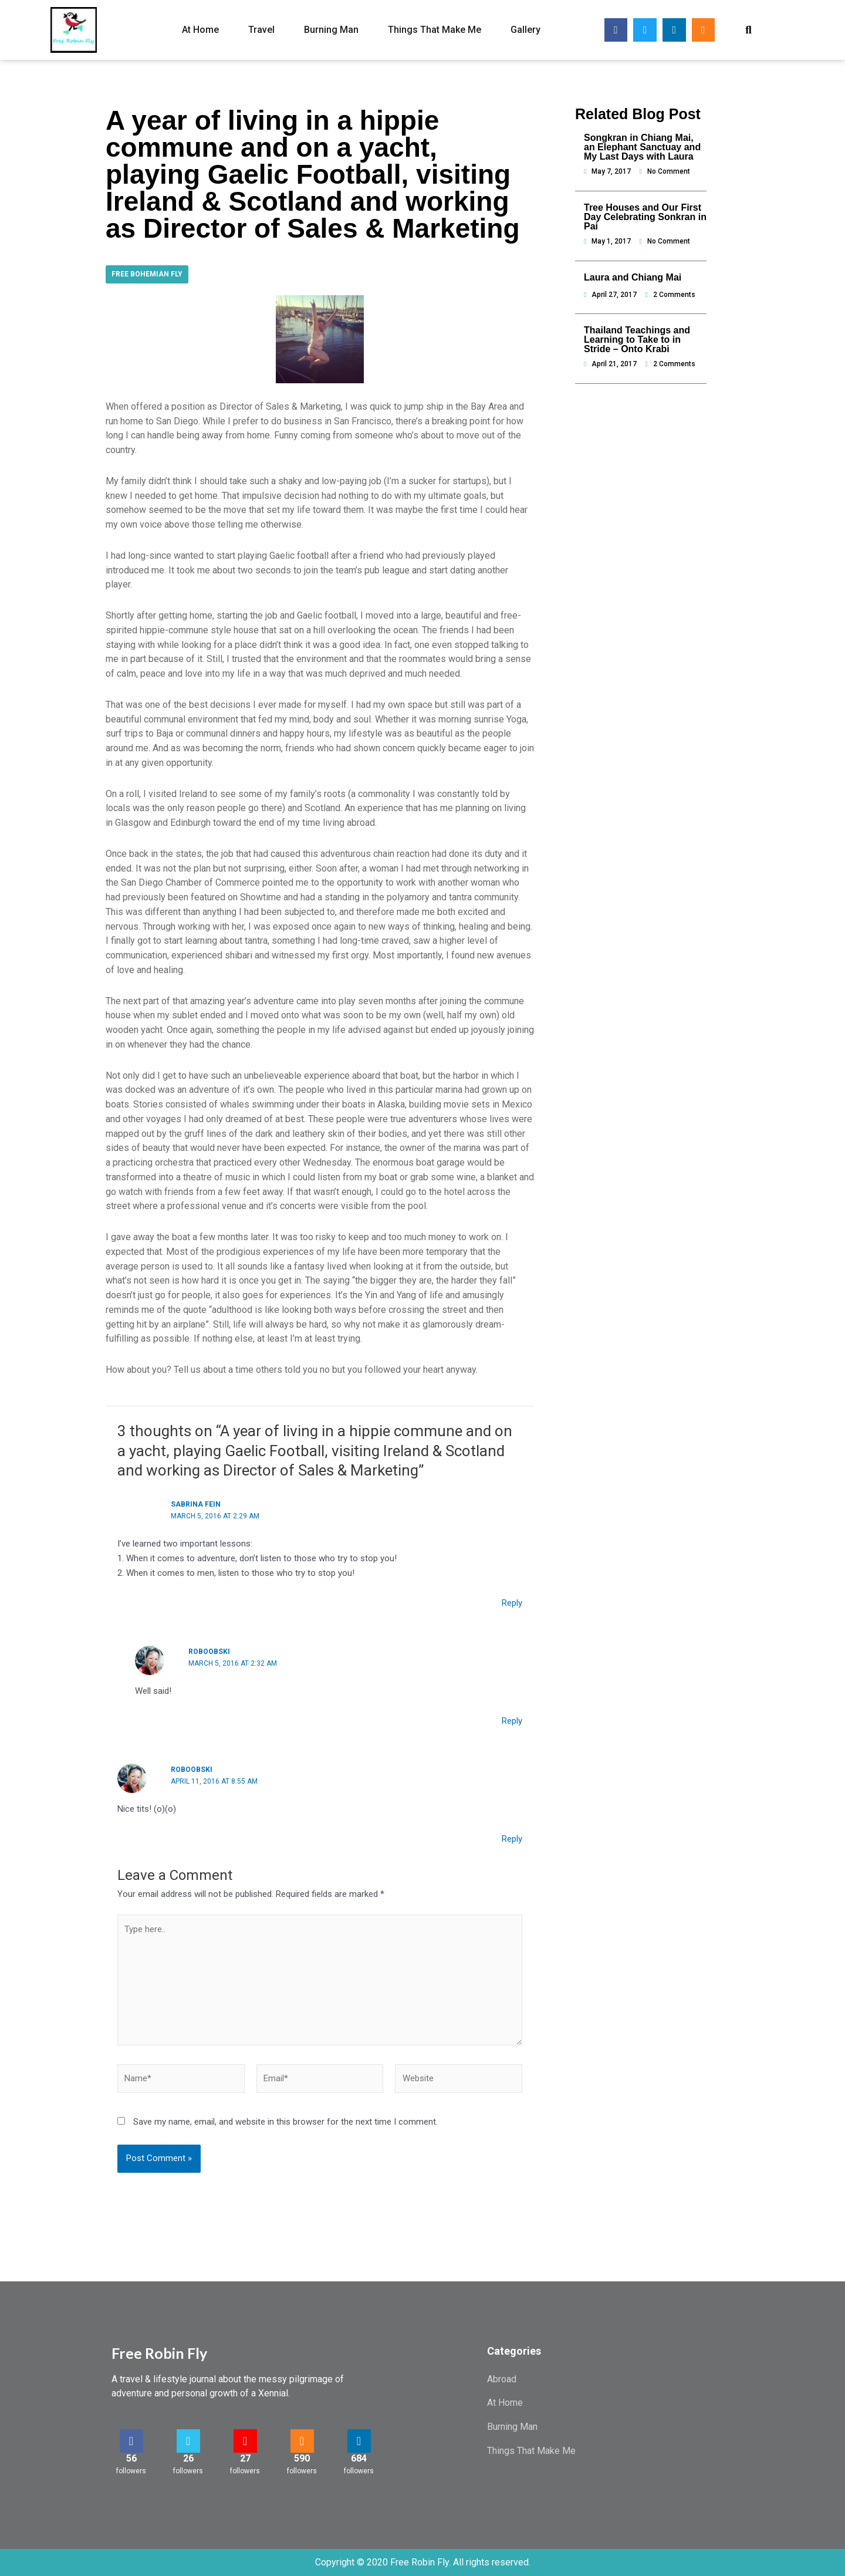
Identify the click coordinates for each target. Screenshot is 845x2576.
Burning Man (331, 29)
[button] (748, 30)
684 (359, 2458)
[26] (188, 2441)
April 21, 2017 (614, 364)
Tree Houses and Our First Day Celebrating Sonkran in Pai (645, 216)
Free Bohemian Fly (146, 274)
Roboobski (209, 1651)
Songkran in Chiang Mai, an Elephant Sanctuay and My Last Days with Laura (642, 147)
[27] (245, 2441)
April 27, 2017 (614, 295)
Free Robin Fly (159, 2353)
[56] (131, 2441)
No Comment (668, 171)
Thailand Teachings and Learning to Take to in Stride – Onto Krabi (637, 339)
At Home (200, 29)
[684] (359, 2441)
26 (188, 2458)
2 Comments (674, 295)
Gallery (525, 29)
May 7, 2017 (611, 171)
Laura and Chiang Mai (632, 277)
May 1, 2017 (611, 241)
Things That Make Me (434, 29)
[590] (302, 2441)
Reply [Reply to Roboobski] (512, 1721)
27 (245, 2458)
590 (302, 2458)
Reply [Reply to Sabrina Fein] (512, 1603)
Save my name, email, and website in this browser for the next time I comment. (285, 2121)
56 (131, 2458)
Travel (261, 29)
